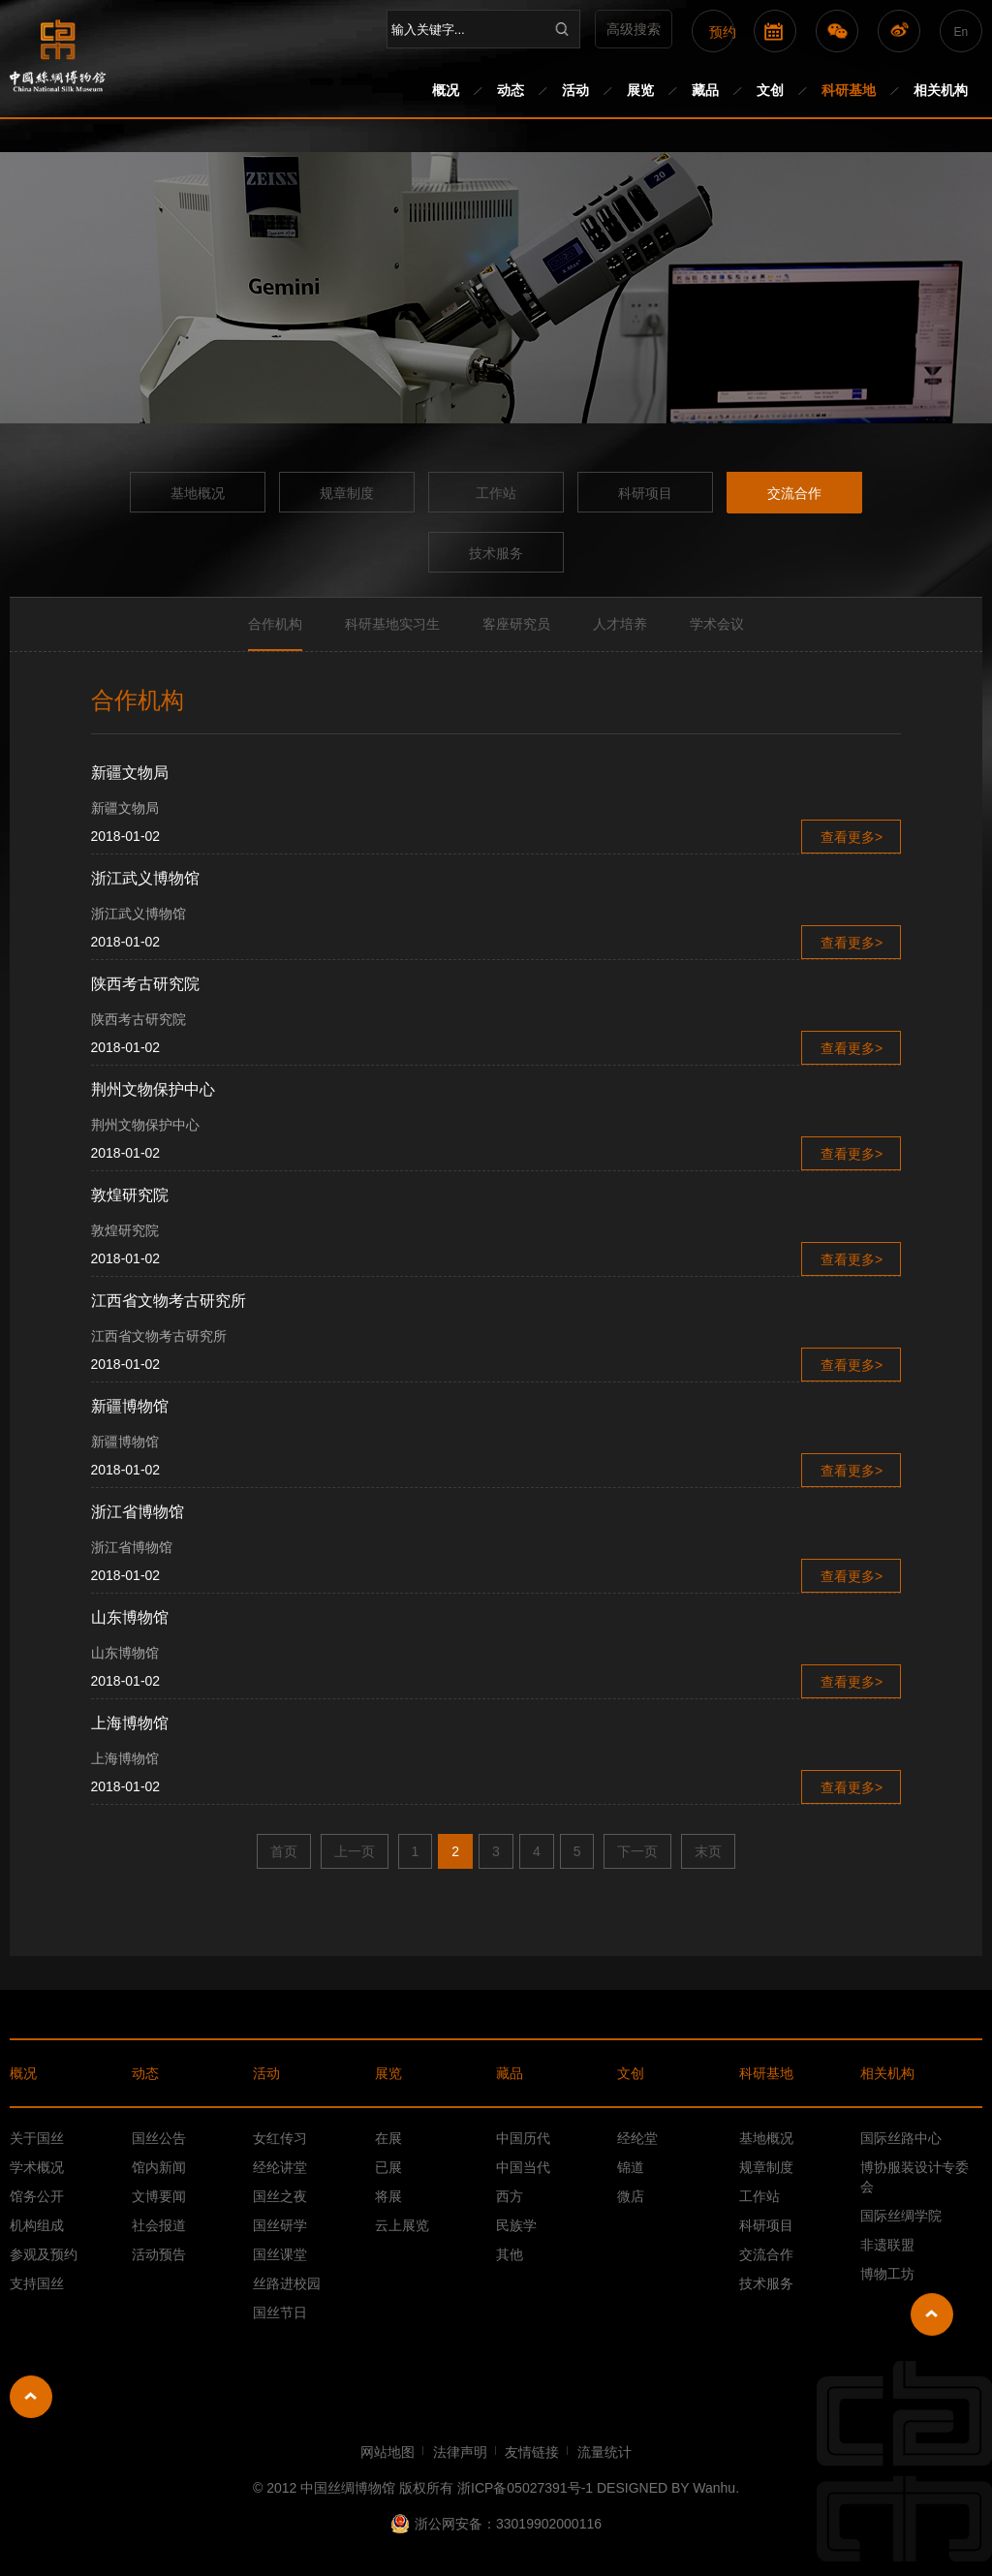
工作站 (496, 493)
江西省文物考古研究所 (168, 1300)
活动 (575, 90)
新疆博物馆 (130, 1406)
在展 (388, 2138)
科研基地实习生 (392, 624)
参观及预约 (44, 2254)
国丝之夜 (280, 2196)
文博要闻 (159, 2196)
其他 (509, 2254)
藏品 (705, 90)
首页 (283, 1851)
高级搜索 (633, 29)
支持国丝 (37, 2283)
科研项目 (645, 493)
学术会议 (717, 624)
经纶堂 (637, 2138)
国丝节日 (280, 2312)
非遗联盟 (887, 2244)
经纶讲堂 (280, 2167)
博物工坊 (887, 2273)
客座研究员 (516, 624)
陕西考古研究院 (145, 984)
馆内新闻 (159, 2167)
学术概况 (37, 2167)
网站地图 (387, 2452)
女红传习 (280, 2138)
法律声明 (460, 2452)
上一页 (354, 1851)
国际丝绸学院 (901, 2215)
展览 (640, 90)
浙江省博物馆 (137, 1512)
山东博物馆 (130, 1617)
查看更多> (852, 837)
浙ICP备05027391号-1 (525, 2488)
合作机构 (275, 624)
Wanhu (714, 2488)
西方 (509, 2196)
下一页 (637, 1851)
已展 (388, 2167)
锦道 (630, 2167)
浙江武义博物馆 (145, 878)
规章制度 (347, 493)
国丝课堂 (280, 2254)
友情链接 (532, 2452)
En (960, 32)
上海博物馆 (130, 1723)
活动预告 (159, 2254)
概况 (445, 90)
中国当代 (523, 2167)
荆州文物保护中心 (153, 1089)
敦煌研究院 (130, 1195)
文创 (770, 90)
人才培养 (620, 624)
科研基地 (849, 90)
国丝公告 (159, 2138)
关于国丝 (37, 2138)
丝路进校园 (287, 2283)
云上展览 (402, 2225)
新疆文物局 (130, 772)
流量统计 (604, 2452)
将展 (388, 2196)
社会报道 (159, 2225)
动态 (510, 90)
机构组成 (37, 2225)
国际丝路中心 (901, 2138)
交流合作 (794, 493)
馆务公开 (37, 2196)
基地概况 (197, 493)
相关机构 (941, 90)
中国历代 (523, 2138)
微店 (630, 2196)
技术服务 (496, 553)
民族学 (516, 2225)
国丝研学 (280, 2225)
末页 (708, 1851)
